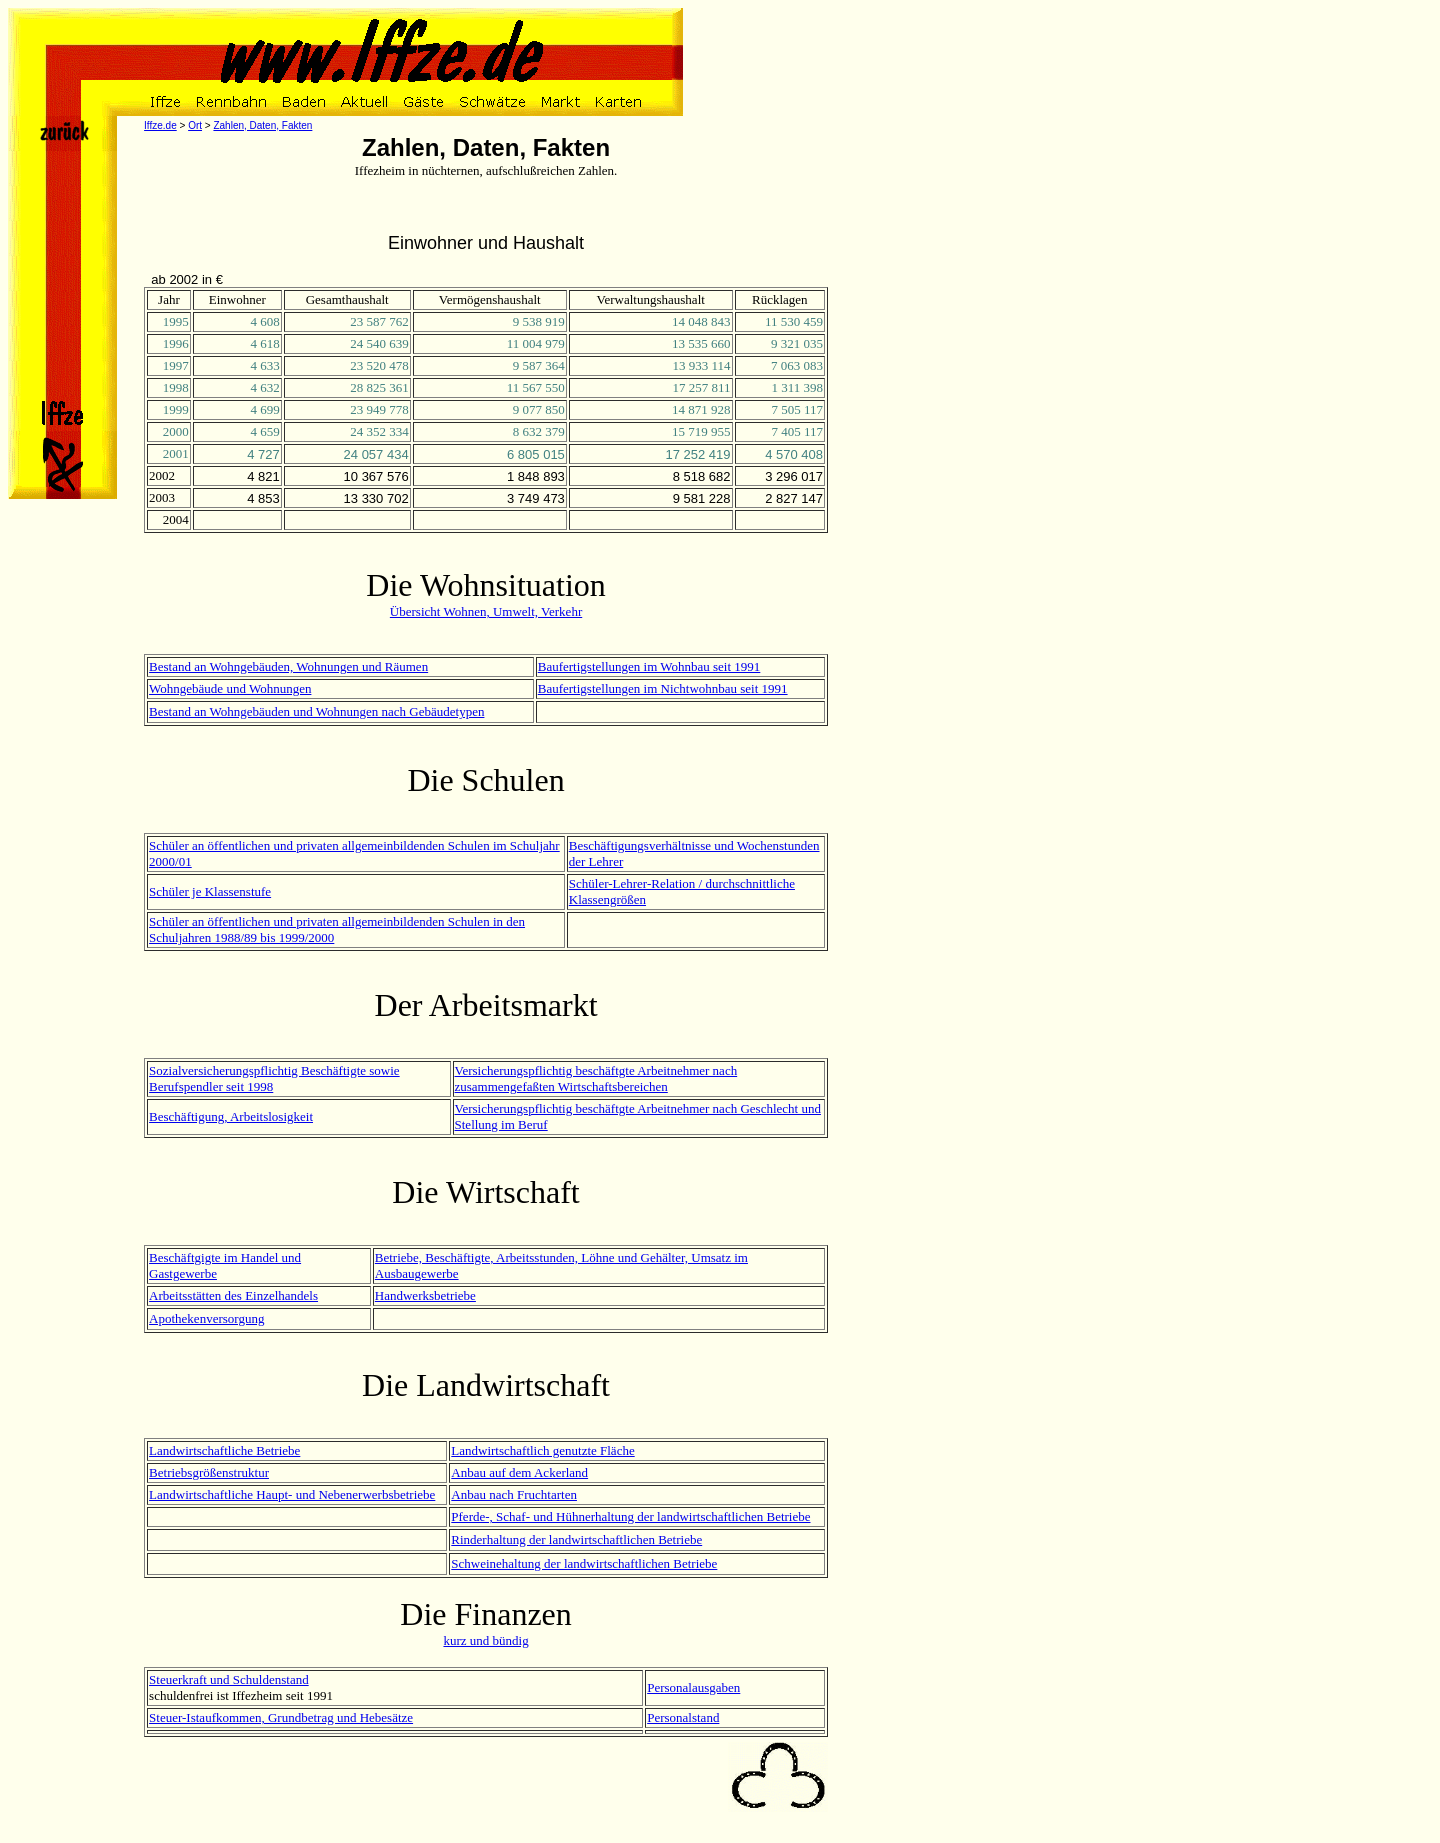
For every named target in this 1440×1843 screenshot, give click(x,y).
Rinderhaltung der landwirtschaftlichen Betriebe (576, 1539)
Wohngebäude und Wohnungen (230, 688)
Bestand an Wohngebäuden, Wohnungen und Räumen (288, 666)
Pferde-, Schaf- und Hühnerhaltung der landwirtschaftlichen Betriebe (630, 1516)
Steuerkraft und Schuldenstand (229, 1679)
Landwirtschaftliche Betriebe (224, 1450)
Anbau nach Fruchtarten (514, 1494)
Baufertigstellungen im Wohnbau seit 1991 (649, 666)
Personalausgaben (693, 1687)
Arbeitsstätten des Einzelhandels (233, 1295)
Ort (195, 125)
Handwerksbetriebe (425, 1295)
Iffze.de (160, 125)
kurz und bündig (485, 1640)
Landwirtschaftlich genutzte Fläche (542, 1450)
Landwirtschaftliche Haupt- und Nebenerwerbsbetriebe (292, 1494)
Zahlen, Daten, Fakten (262, 125)
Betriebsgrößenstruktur (209, 1472)
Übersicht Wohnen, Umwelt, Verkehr (486, 611)
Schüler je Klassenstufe (210, 891)
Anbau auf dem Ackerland (519, 1472)
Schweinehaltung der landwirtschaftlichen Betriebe (584, 1563)
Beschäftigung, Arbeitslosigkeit (231, 1116)
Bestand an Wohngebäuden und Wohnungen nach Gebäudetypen (316, 711)
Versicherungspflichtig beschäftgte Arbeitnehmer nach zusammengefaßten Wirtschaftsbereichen (596, 1078)
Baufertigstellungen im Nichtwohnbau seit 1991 (663, 688)
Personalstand (683, 1717)
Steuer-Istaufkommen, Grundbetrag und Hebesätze (281, 1717)
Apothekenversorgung (206, 1318)
